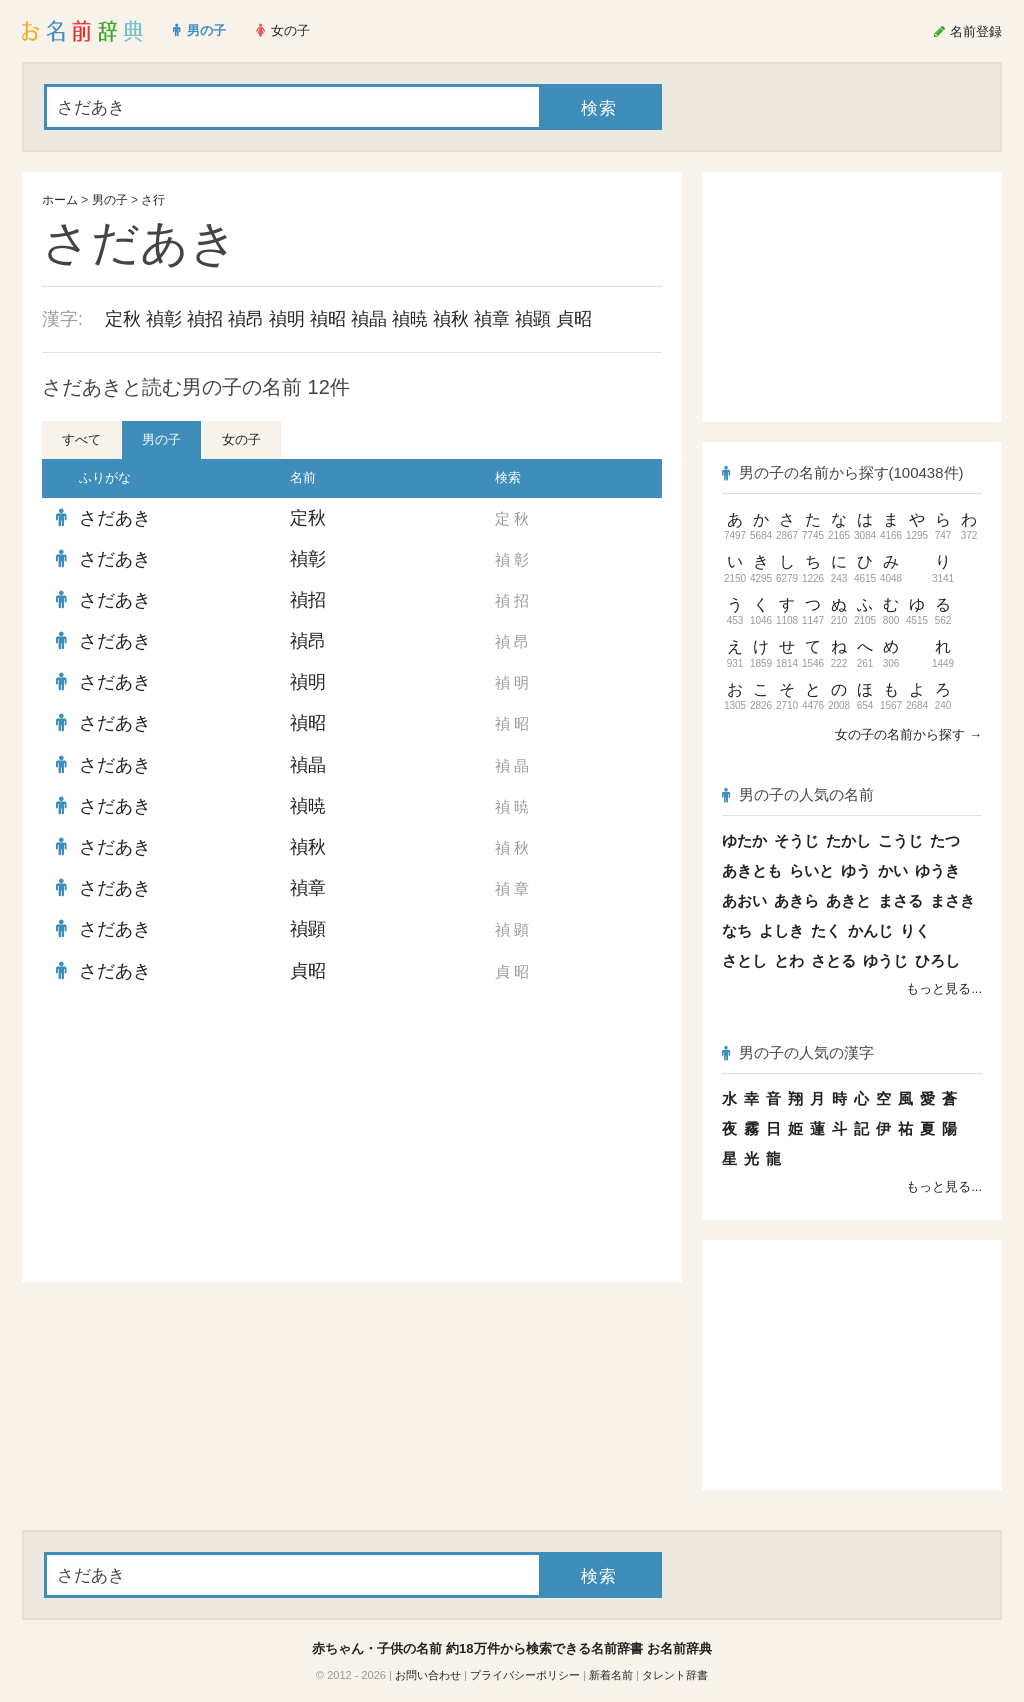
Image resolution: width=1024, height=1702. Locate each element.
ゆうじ (885, 960)
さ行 (153, 200)
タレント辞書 (675, 1675)
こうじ (900, 840)
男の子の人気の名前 (798, 794)
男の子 (110, 200)
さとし (744, 960)
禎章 (492, 319)
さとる (833, 960)
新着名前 (611, 1675)
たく (826, 930)
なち (737, 930)
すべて (81, 439)
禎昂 (246, 319)
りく (915, 930)
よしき (781, 930)
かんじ (870, 930)
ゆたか (744, 840)
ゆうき (937, 870)
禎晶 (369, 319)
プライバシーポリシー (525, 1675)
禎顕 (533, 319)
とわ (789, 960)
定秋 (123, 319)
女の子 (241, 439)
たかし (848, 840)
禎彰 (164, 319)
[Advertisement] (192, 1137)
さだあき (115, 518)
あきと (848, 900)
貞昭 (574, 319)
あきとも (752, 870)
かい (893, 870)
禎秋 (451, 319)
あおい (744, 900)
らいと (811, 870)
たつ (945, 840)
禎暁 (410, 319)
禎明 (287, 319)
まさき (952, 900)
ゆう (856, 870)
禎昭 (328, 319)
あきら (796, 900)
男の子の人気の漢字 (798, 1052)
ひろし (937, 960)
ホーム (60, 200)
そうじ (796, 840)
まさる (900, 900)
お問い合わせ (428, 1675)
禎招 (205, 319)
